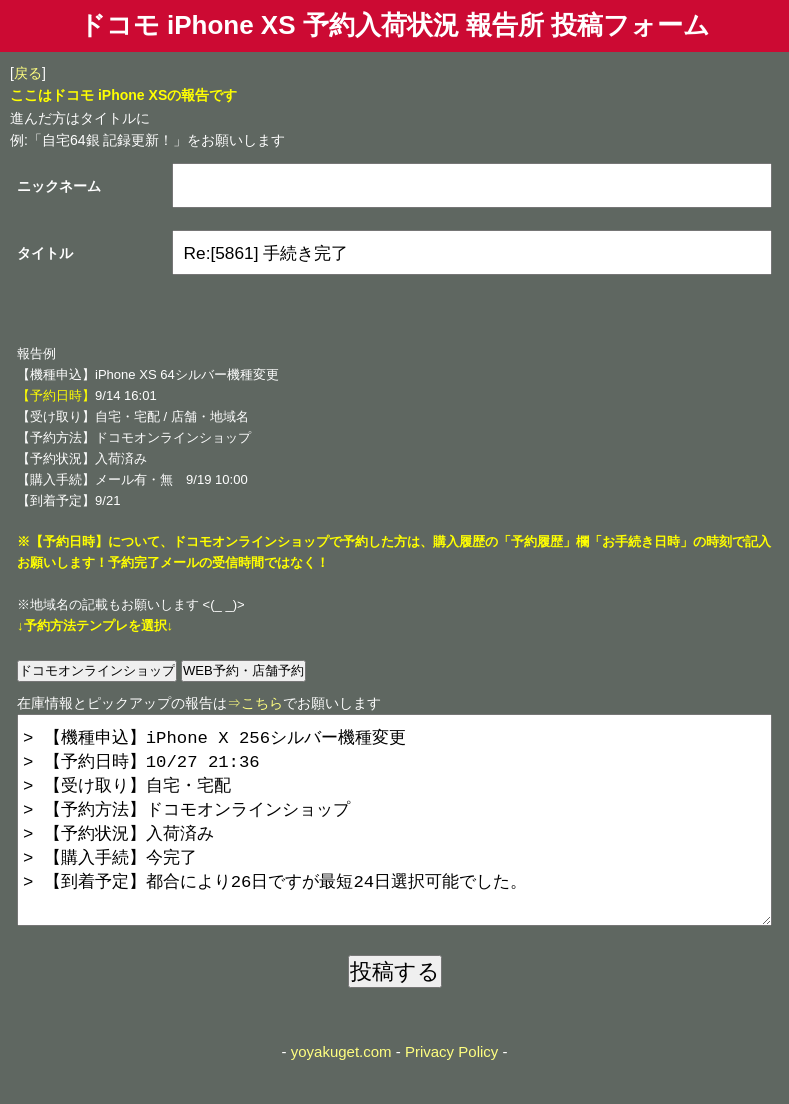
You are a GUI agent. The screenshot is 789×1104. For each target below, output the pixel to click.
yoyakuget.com (341, 1091)
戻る (28, 73)
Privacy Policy (451, 1091)
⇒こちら (255, 703)
